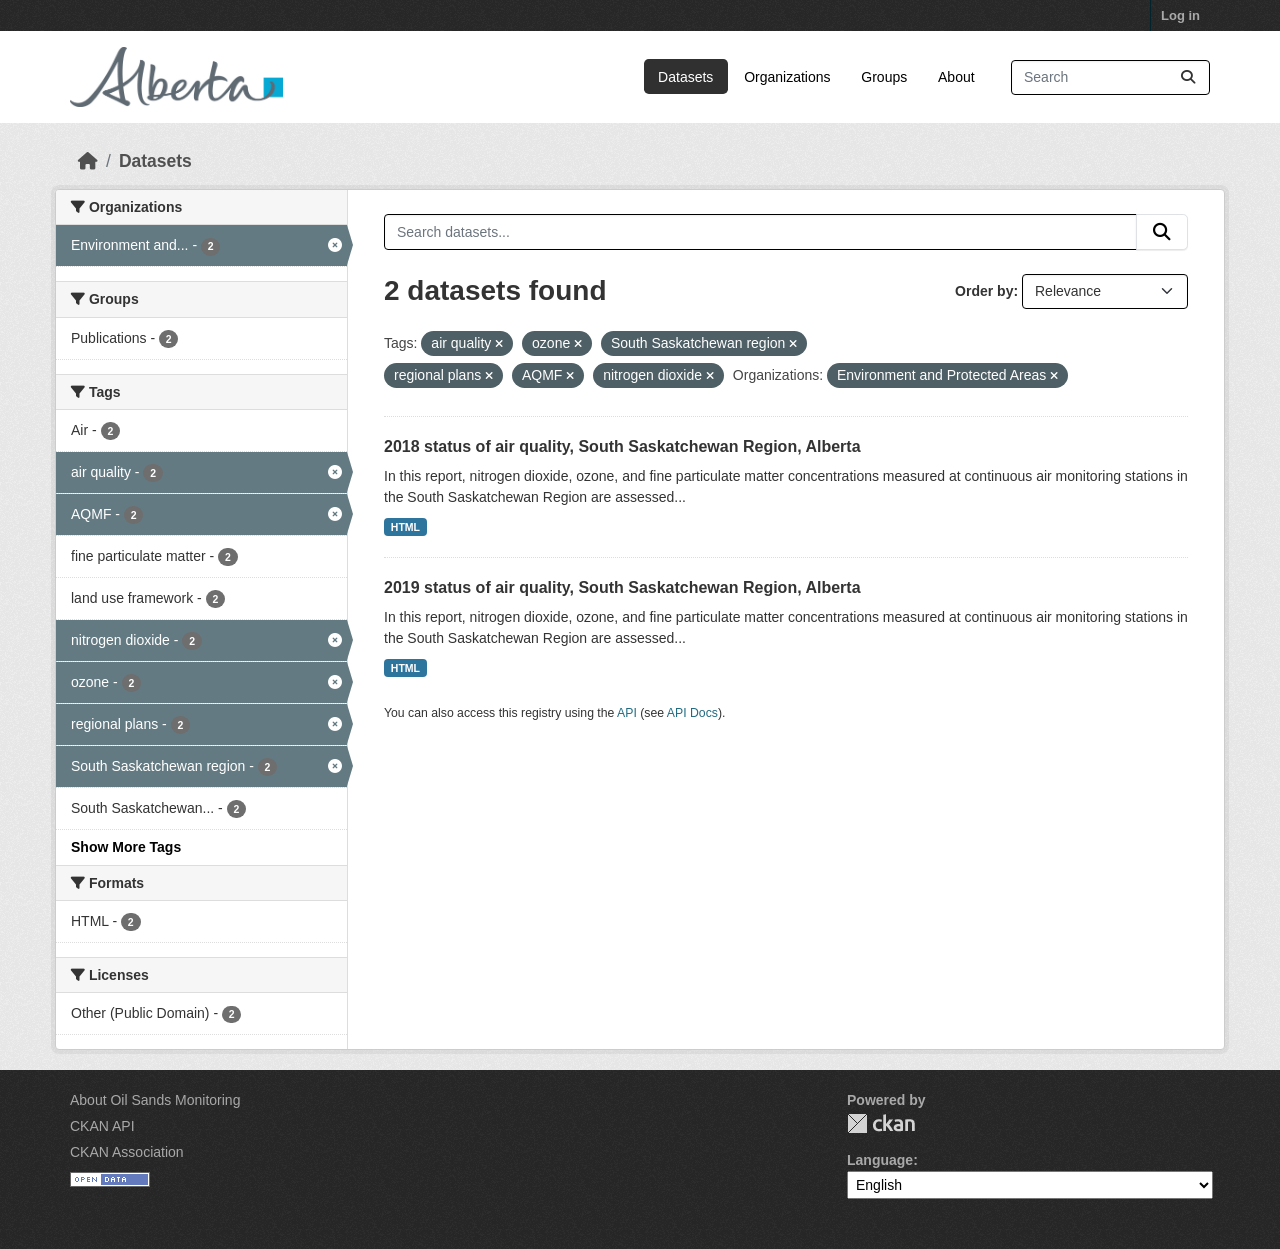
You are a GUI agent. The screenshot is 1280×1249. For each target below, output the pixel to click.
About (956, 77)
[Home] (88, 161)
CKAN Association (127, 1152)
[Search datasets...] (1110, 77)
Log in (1180, 15)
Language (880, 1160)
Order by (984, 291)
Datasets (685, 77)
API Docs (692, 713)
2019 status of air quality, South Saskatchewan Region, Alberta (622, 587)
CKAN (881, 1123)
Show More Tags (126, 847)
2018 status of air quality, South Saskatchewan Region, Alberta (622, 446)
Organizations (787, 77)
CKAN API (102, 1126)
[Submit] (1188, 77)
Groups (884, 77)
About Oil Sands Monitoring (155, 1100)
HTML (405, 527)
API (627, 713)
